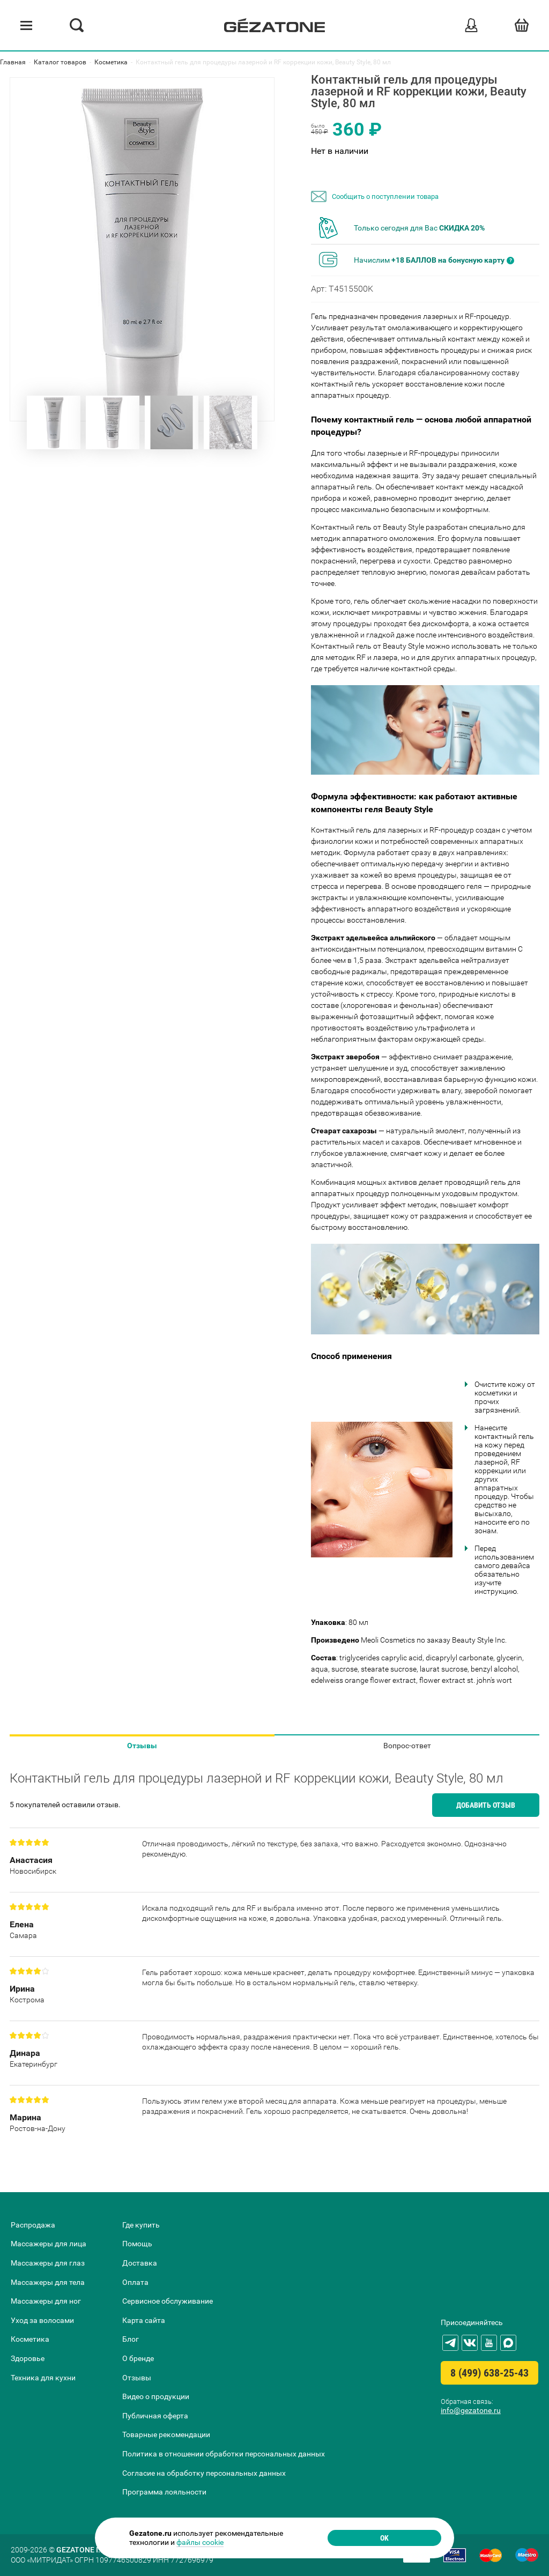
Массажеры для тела (48, 2282)
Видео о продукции (155, 2396)
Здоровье (27, 2358)
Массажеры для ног (46, 2301)
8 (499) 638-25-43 (489, 2372)
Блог (130, 2339)
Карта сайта (143, 2320)
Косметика (30, 2339)
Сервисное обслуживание (167, 2301)
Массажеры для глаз (48, 2263)
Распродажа (33, 2225)
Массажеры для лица (48, 2243)
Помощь (137, 2243)
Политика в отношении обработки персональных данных (223, 2453)
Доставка (139, 2263)
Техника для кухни (43, 2377)
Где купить (141, 2225)
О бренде (138, 2358)
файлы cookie (200, 2542)
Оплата (135, 2282)
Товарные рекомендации (166, 2434)
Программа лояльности (164, 2492)
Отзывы (142, 1745)
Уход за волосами (42, 2320)
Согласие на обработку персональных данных (204, 2473)
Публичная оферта (155, 2415)
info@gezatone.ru (471, 2410)
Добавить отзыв (485, 1805)
